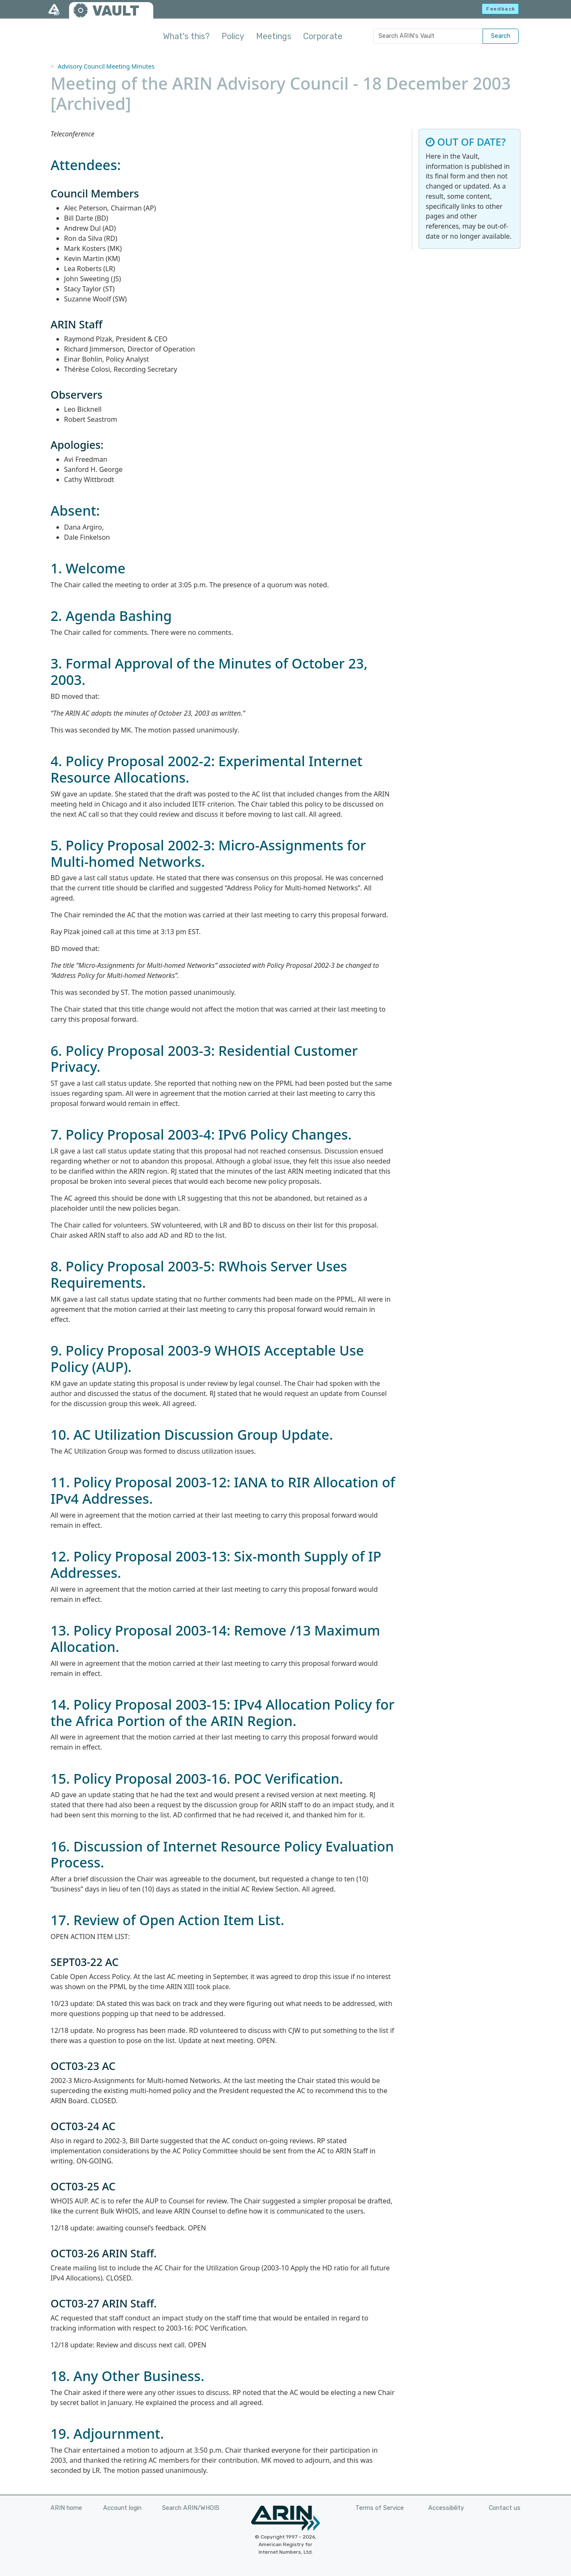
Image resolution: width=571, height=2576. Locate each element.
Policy (232, 36)
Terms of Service (379, 2508)
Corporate (322, 36)
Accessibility (446, 2508)
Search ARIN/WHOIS (190, 2508)
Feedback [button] (500, 9)
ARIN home (66, 2508)
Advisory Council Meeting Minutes (106, 66)
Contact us (504, 2508)
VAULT (115, 10)
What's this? (186, 36)
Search (500, 36)
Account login (122, 2508)
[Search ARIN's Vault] (428, 36)
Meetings (273, 36)
